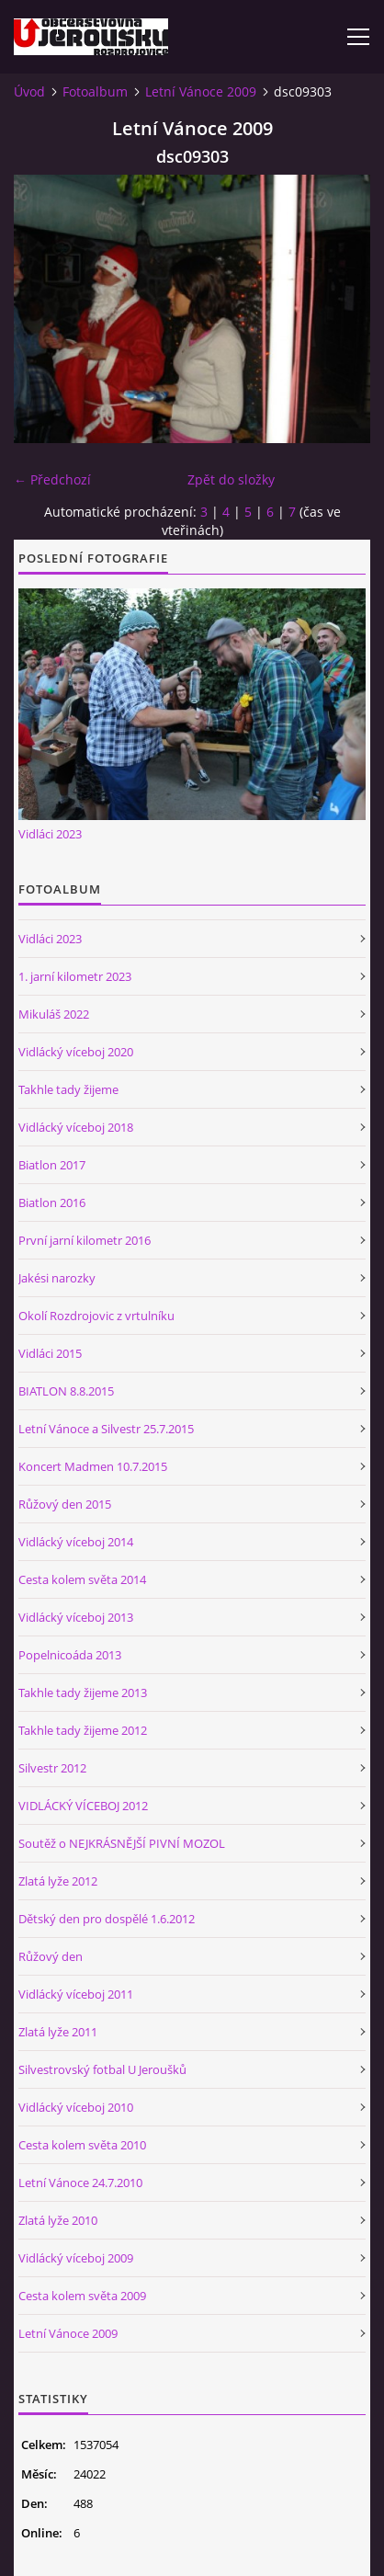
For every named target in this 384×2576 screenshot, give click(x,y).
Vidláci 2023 (50, 834)
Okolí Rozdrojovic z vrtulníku (96, 1315)
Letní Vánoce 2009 (200, 91)
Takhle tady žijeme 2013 (82, 1692)
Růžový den (50, 1956)
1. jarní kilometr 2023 (74, 976)
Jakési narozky (57, 1278)
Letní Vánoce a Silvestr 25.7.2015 (106, 1428)
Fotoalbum (95, 91)
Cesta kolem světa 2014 (82, 1579)
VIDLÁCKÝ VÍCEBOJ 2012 (83, 1805)
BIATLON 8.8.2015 (66, 1391)
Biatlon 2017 (51, 1165)
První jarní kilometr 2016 (84, 1240)
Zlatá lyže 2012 (57, 1881)
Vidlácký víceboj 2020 (75, 1051)
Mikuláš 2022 (53, 1014)
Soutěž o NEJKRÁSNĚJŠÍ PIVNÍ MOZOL (121, 1843)
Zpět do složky (231, 479)
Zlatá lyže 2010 (57, 2220)
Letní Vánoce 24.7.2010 (80, 2182)
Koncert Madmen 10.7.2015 (92, 1466)
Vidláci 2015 (50, 1353)
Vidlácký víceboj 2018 (75, 1127)
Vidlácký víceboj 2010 (75, 2107)
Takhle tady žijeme (68, 1089)
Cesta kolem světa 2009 (82, 2295)
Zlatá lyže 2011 (57, 2031)
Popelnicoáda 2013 (69, 1655)
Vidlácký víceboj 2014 (75, 1541)
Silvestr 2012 (52, 1768)
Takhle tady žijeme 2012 (82, 1730)
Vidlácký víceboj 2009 (75, 2258)
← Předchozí (52, 479)
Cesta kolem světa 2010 (82, 2145)
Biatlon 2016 (51, 1202)
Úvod (29, 91)
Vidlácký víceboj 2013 (75, 1617)
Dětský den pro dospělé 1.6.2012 (106, 1918)
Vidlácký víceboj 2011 (75, 1994)
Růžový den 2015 (64, 1504)
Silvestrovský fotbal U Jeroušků (102, 2069)
